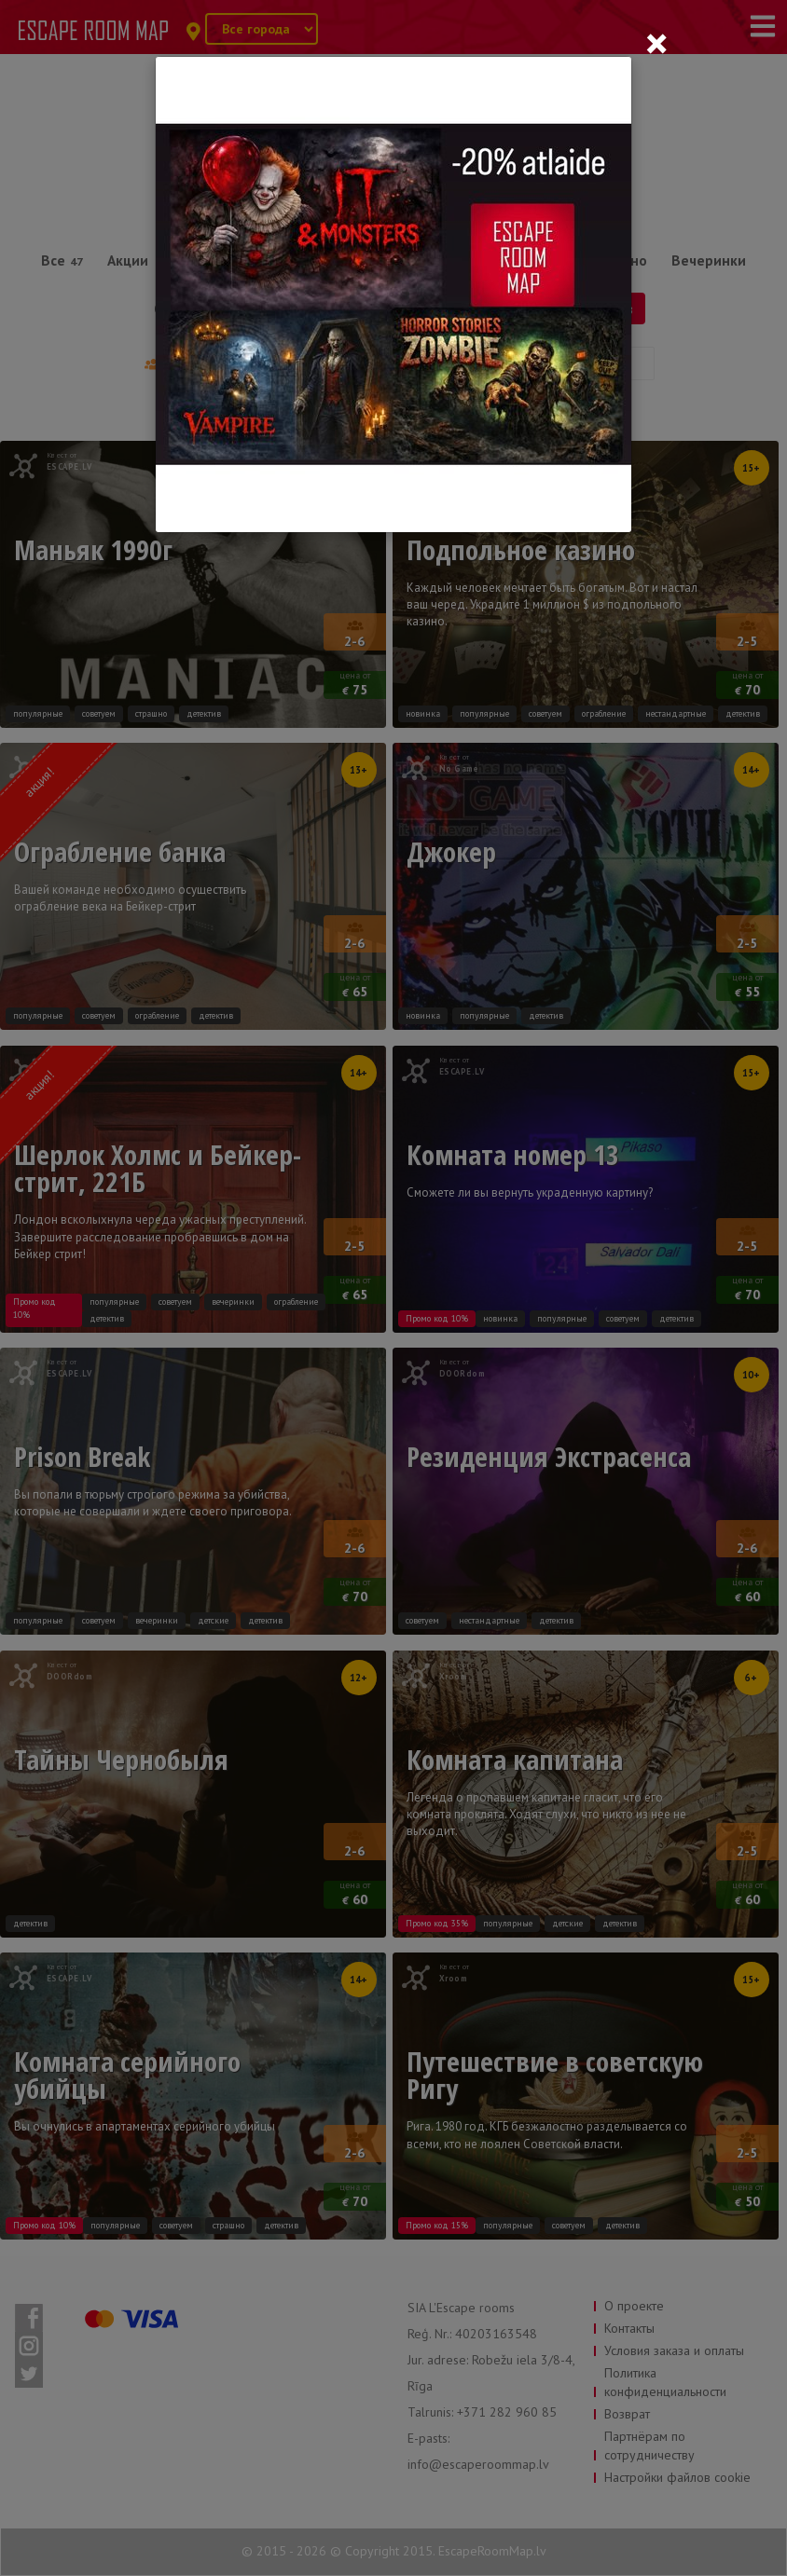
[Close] (656, 43)
